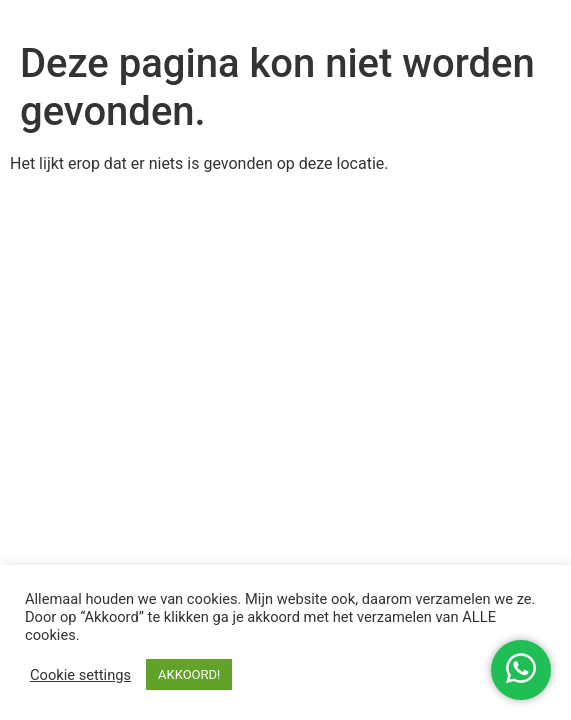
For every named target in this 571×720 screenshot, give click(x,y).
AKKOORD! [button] (189, 674)
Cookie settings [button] (80, 675)
